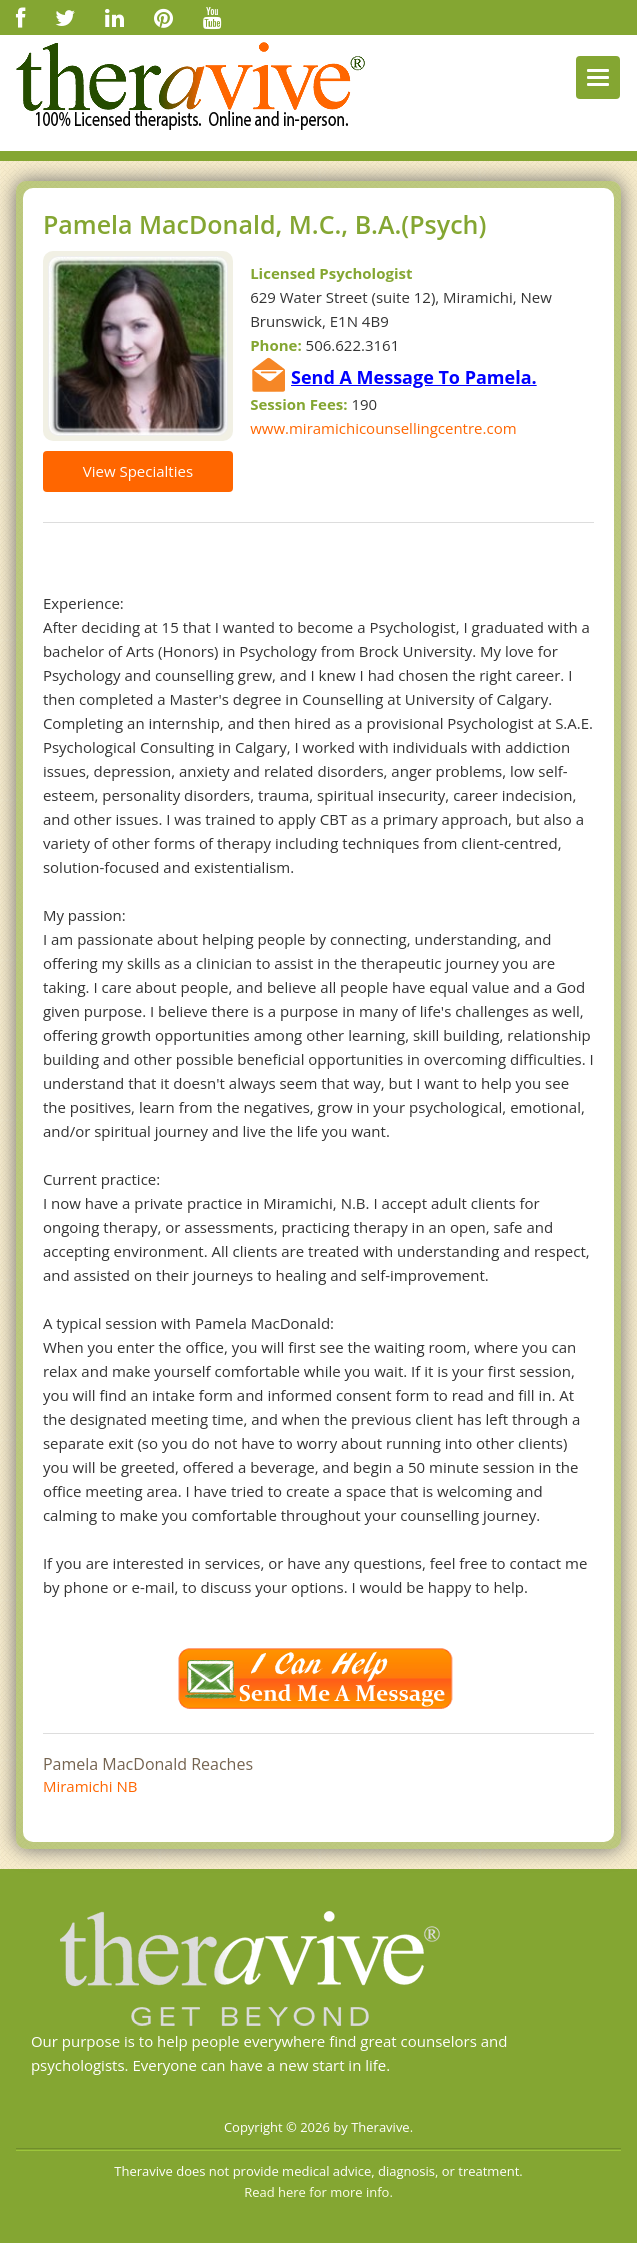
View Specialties (138, 471)
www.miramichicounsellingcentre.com (383, 428)
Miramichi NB (90, 1786)
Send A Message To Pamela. (414, 377)
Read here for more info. (318, 2192)
